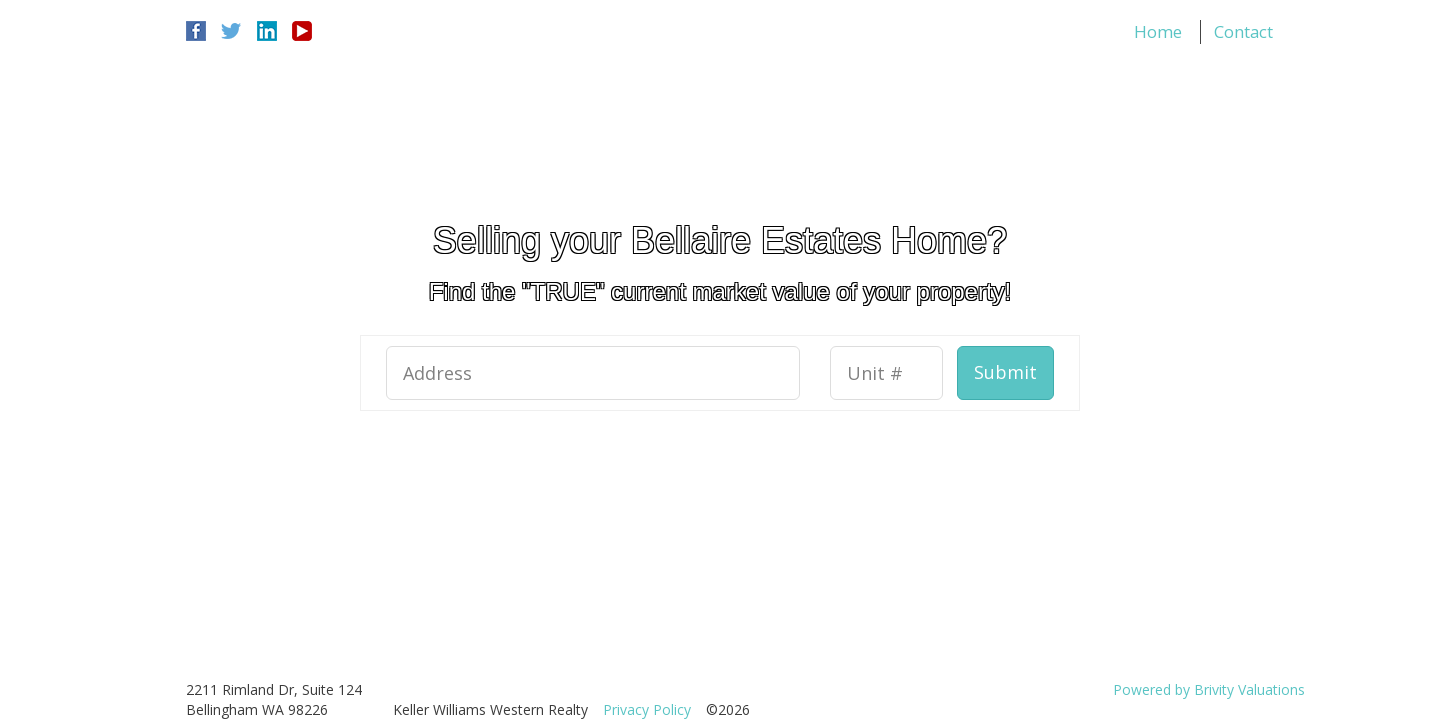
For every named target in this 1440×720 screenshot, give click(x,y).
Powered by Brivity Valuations (1209, 689)
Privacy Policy (647, 709)
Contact (1243, 31)
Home (1158, 31)
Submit (1005, 372)
